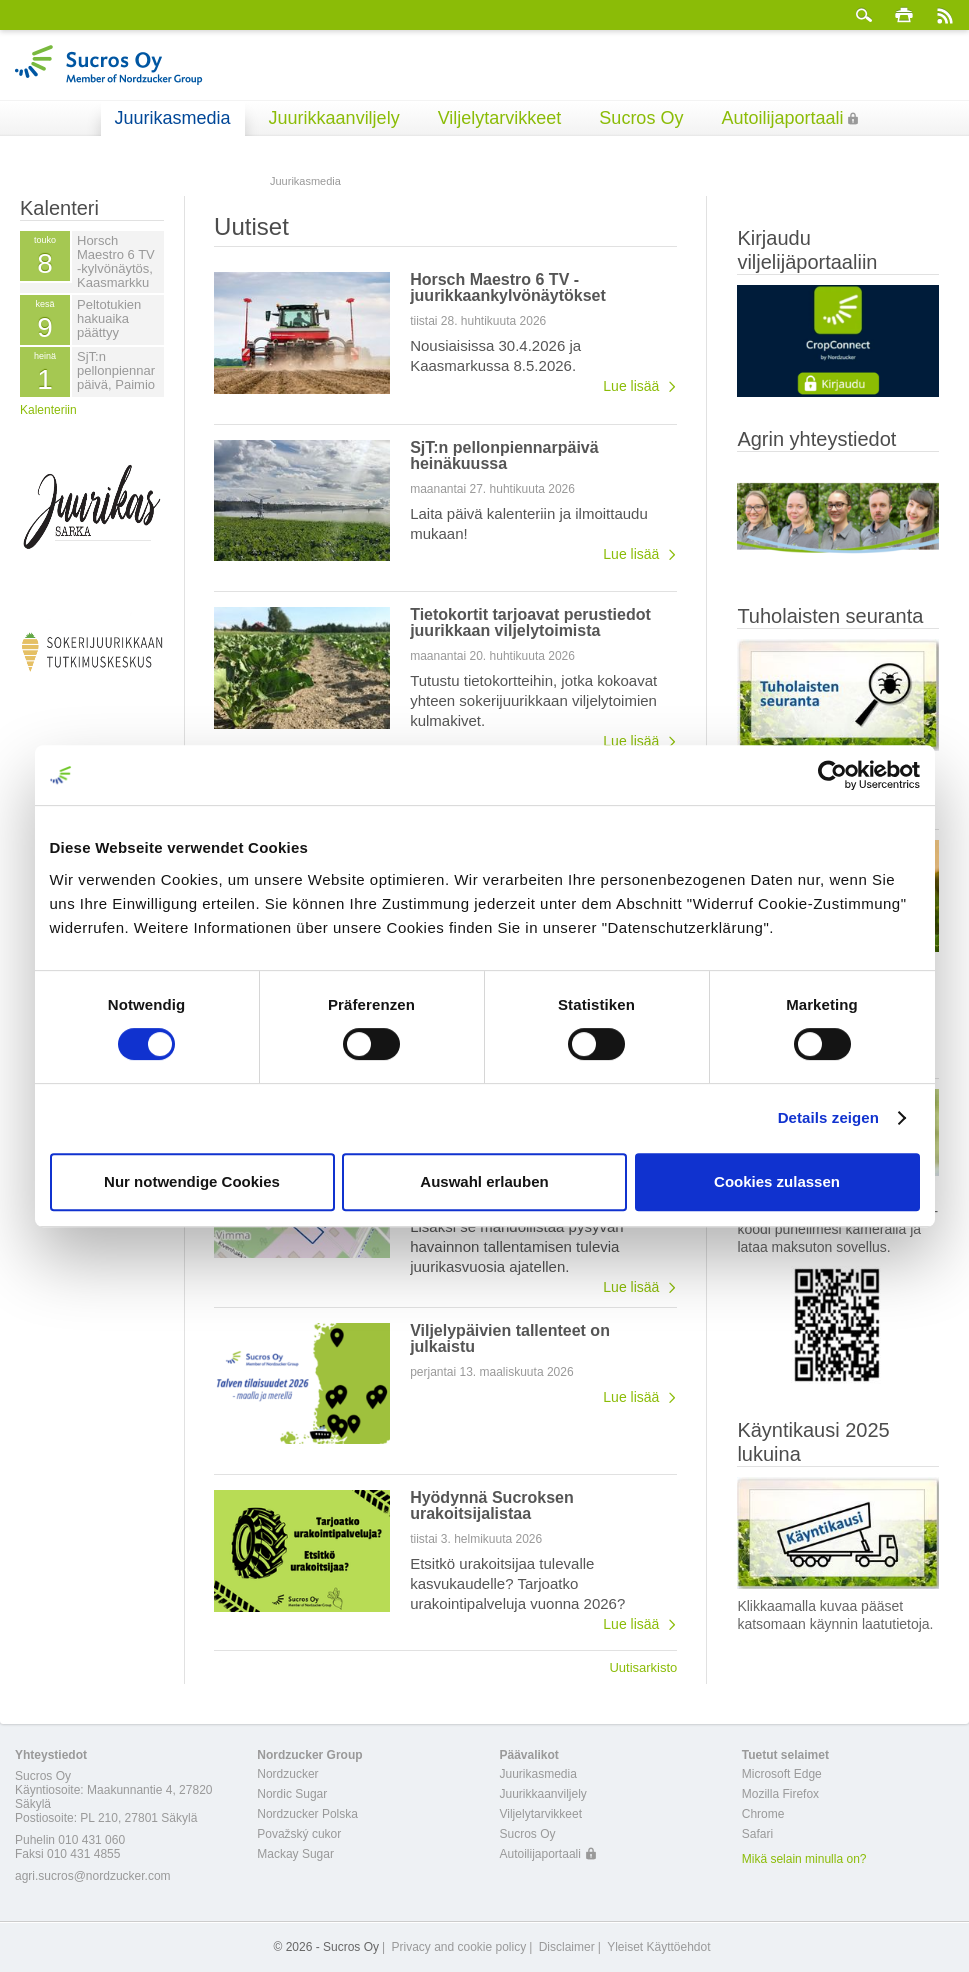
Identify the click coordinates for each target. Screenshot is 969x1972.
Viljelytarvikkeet (500, 118)
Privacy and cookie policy (458, 1947)
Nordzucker (287, 1774)
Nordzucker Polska (307, 1814)
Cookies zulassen (777, 1181)
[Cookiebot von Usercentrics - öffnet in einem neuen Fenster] (832, 775)
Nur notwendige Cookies (192, 1181)
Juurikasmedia (173, 118)
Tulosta (904, 15)
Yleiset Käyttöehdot (658, 1947)
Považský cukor (299, 1834)
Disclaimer (567, 1947)
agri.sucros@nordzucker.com (93, 1876)
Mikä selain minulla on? (804, 1859)
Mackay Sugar (295, 1854)
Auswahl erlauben (484, 1181)
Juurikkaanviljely (334, 118)
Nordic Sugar (292, 1794)
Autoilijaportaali (782, 118)
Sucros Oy (641, 118)
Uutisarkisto (643, 1667)
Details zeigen (828, 1117)
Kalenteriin (48, 410)
